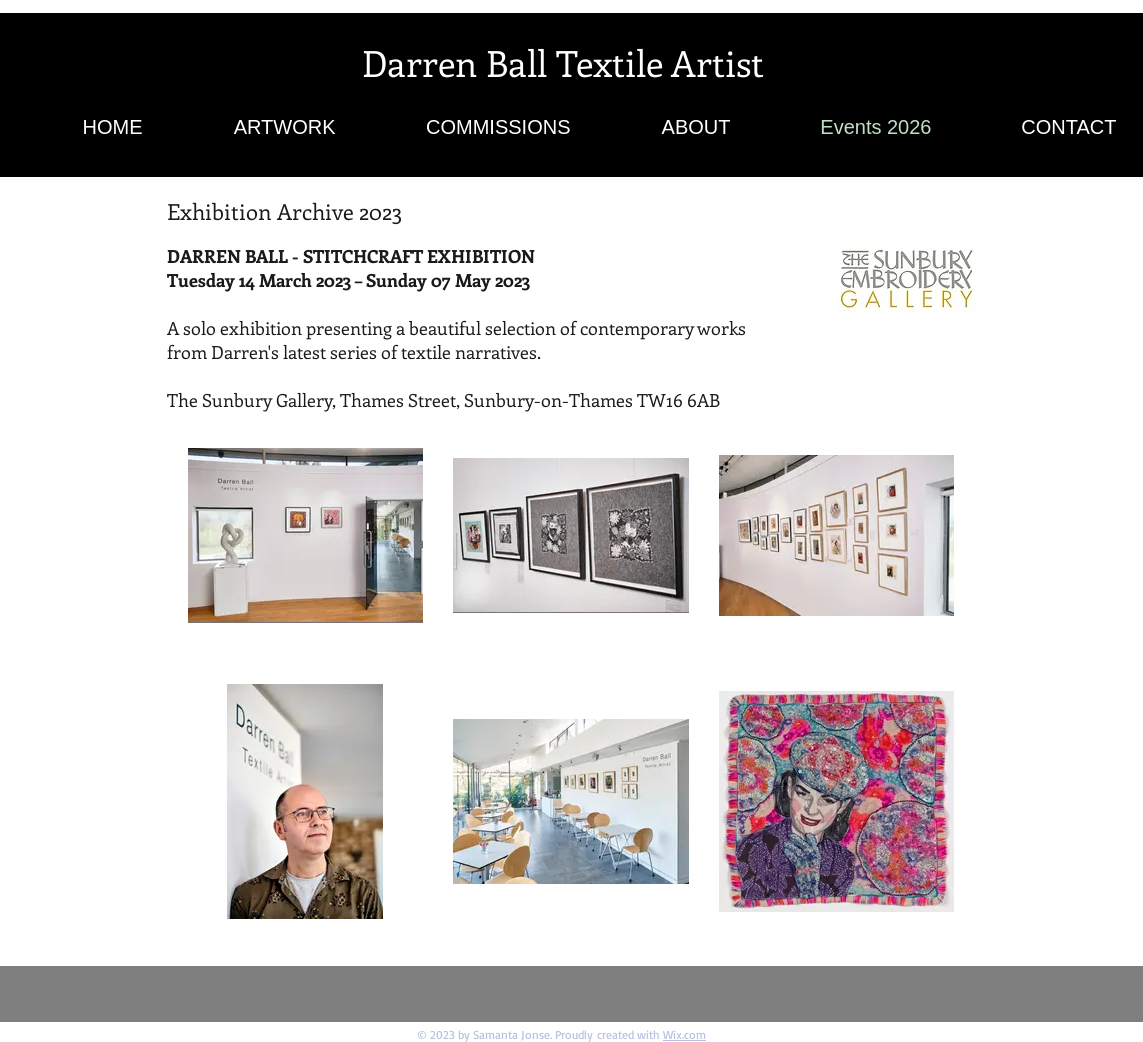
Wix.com (684, 1034)
